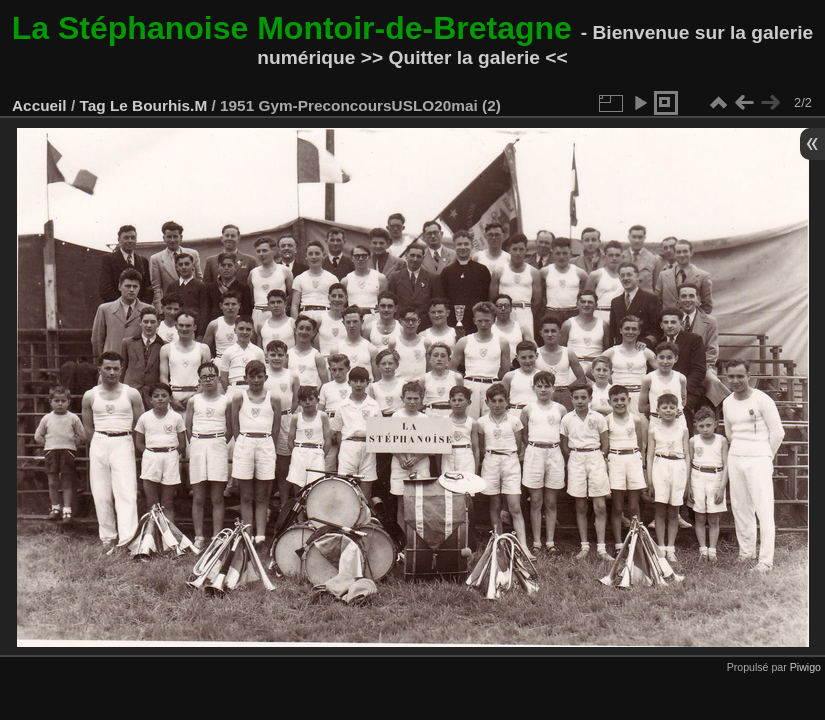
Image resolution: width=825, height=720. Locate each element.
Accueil (39, 105)
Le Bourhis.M (158, 105)
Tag (92, 105)
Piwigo (805, 667)
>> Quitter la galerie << (464, 57)
